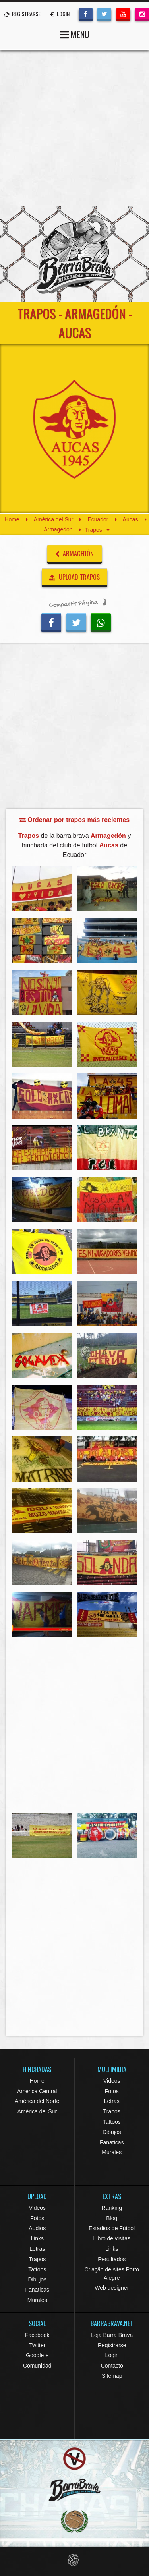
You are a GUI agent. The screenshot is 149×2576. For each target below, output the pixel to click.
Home (11, 519)
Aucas (130, 519)
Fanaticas (112, 2142)
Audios (37, 2228)
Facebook (37, 2335)
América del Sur (54, 519)
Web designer (112, 2288)
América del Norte (37, 2101)
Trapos (111, 2111)
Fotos (112, 2091)
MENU (74, 33)
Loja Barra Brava (112, 2335)
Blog (111, 2218)
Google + (37, 2355)
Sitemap (112, 2376)
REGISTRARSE (22, 14)
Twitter (37, 2345)
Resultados (112, 2259)
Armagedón (58, 530)
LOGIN (60, 14)
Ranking (112, 2208)
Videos (111, 2081)
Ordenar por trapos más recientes (74, 819)
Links (37, 2238)
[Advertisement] (74, 128)
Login (112, 2355)
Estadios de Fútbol (112, 2228)
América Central (37, 2091)
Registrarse (112, 2345)
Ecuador (97, 519)
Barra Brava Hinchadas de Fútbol (74, 254)
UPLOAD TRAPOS (74, 577)
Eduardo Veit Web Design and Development (74, 2559)
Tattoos (112, 2122)
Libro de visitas (111, 2238)
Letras (112, 2101)
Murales (112, 2152)
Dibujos (112, 2132)
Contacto (112, 2365)
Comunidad (37, 2365)
